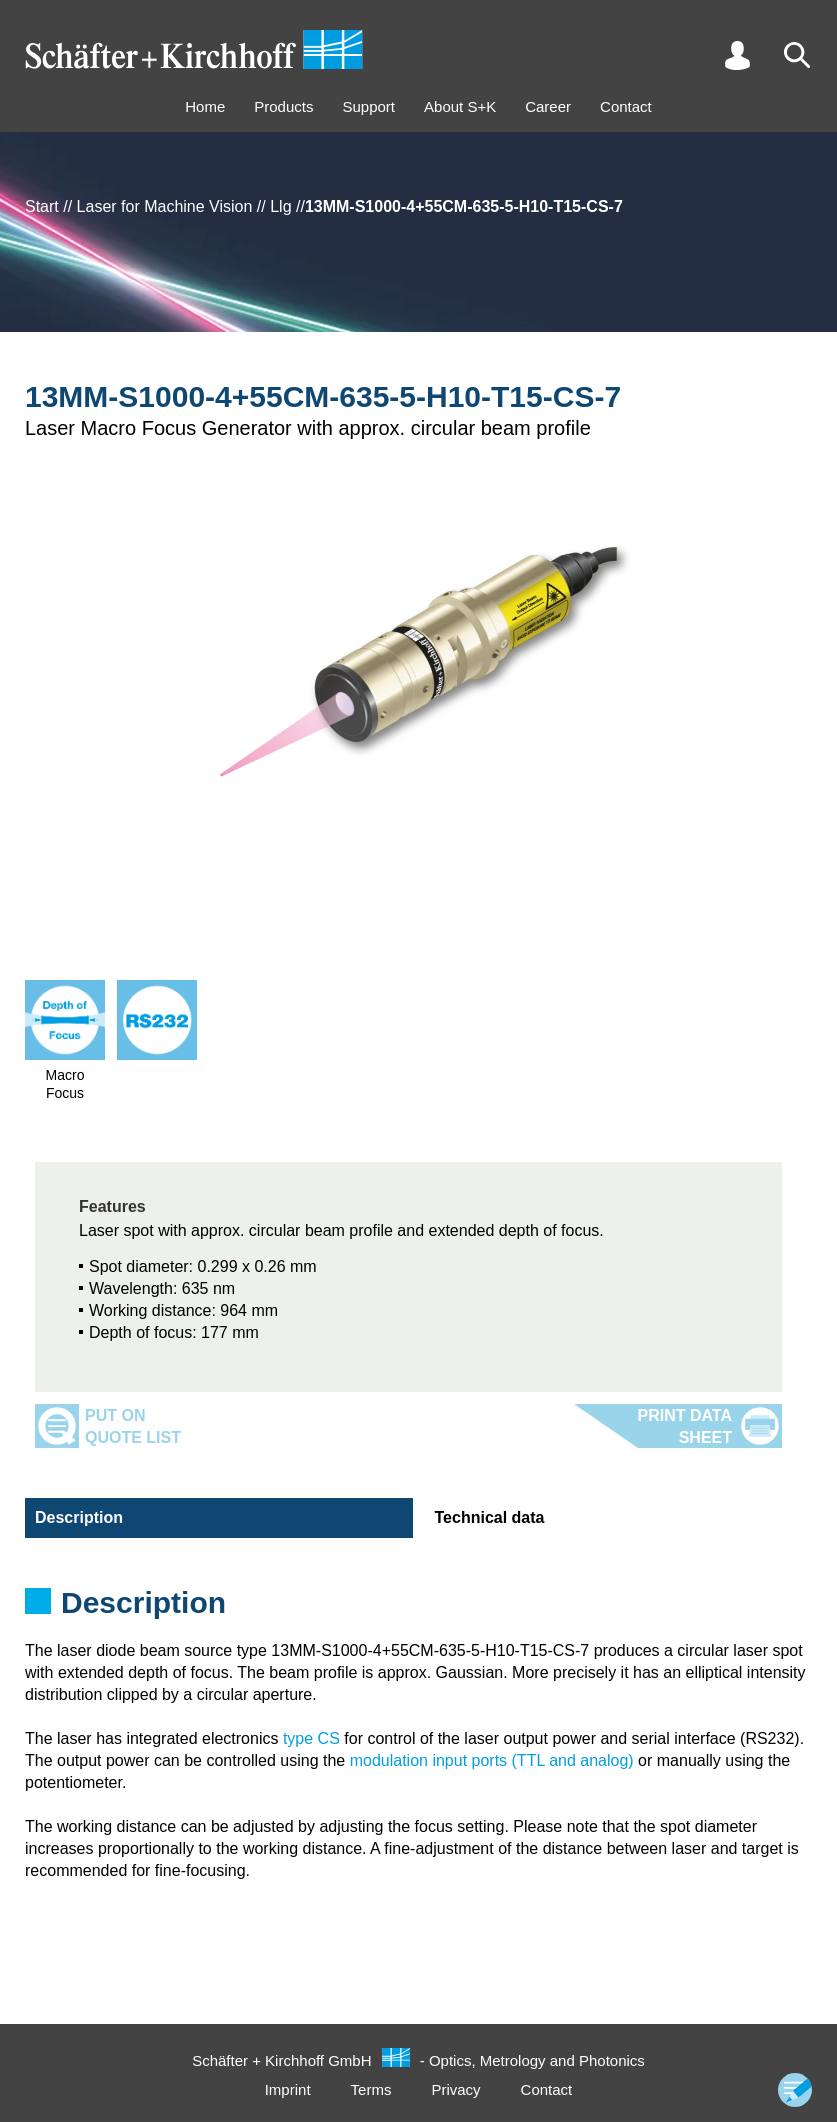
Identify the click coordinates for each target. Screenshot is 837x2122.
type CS (311, 1738)
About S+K (460, 106)
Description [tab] (79, 1517)
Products (283, 106)
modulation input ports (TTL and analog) (492, 1760)
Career (548, 106)
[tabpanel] (418, 1609)
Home (205, 106)
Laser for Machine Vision (165, 206)
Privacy (455, 2089)
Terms (371, 2089)
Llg (280, 206)
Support (368, 106)
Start (42, 206)
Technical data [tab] (490, 1517)
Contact (626, 106)
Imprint (288, 2089)
